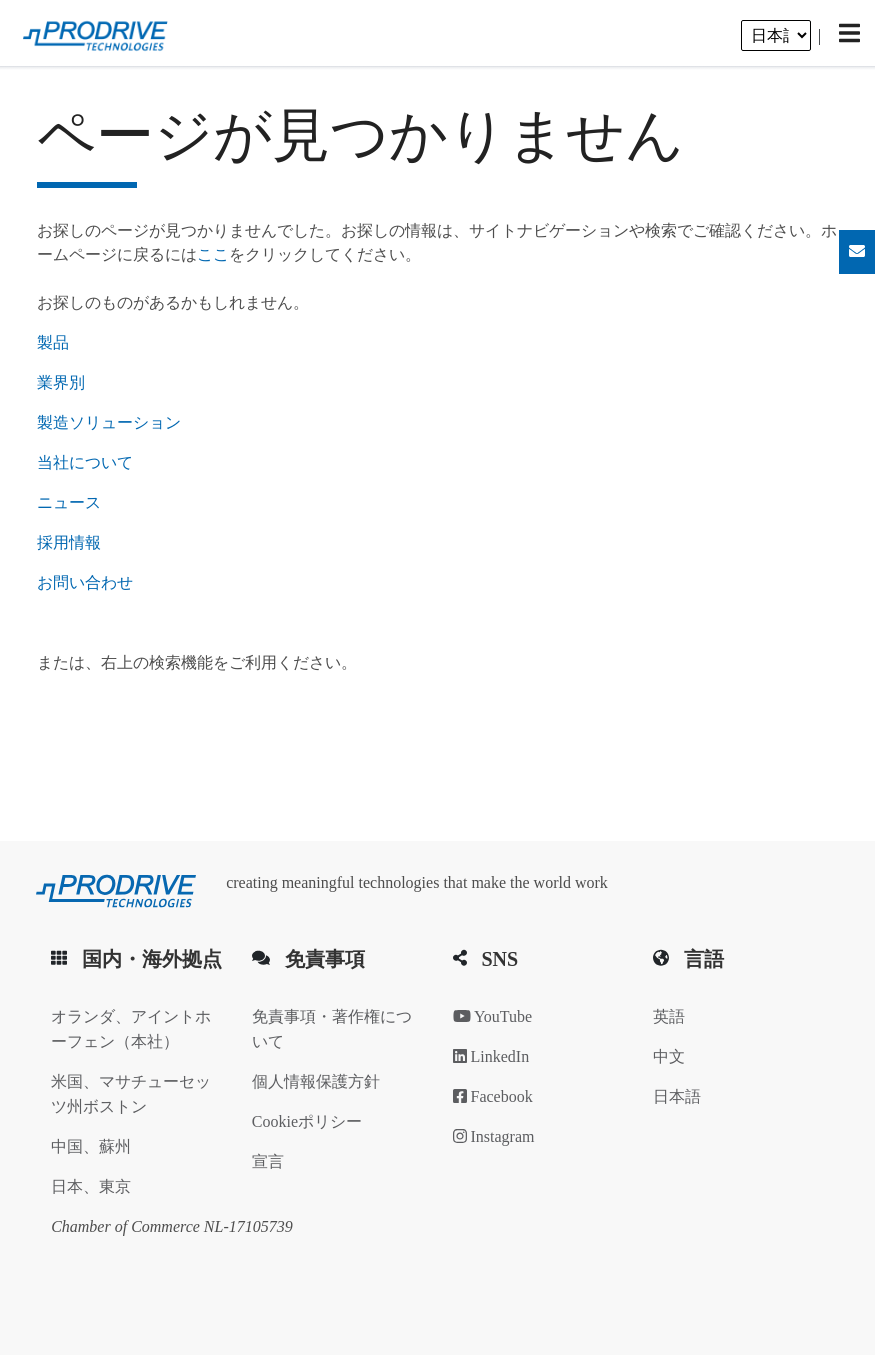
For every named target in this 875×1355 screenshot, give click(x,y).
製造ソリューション (109, 422)
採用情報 (69, 542)
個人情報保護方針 (316, 1081)
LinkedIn (491, 1056)
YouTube (493, 1016)
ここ (213, 254)
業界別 (61, 382)
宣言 (268, 1161)
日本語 (677, 1096)
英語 (669, 1016)
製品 (53, 342)
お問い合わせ (85, 582)
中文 (669, 1056)
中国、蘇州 (91, 1146)
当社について (85, 462)
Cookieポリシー (307, 1121)
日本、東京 (91, 1186)
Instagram (494, 1136)
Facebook (493, 1096)
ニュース (69, 502)
